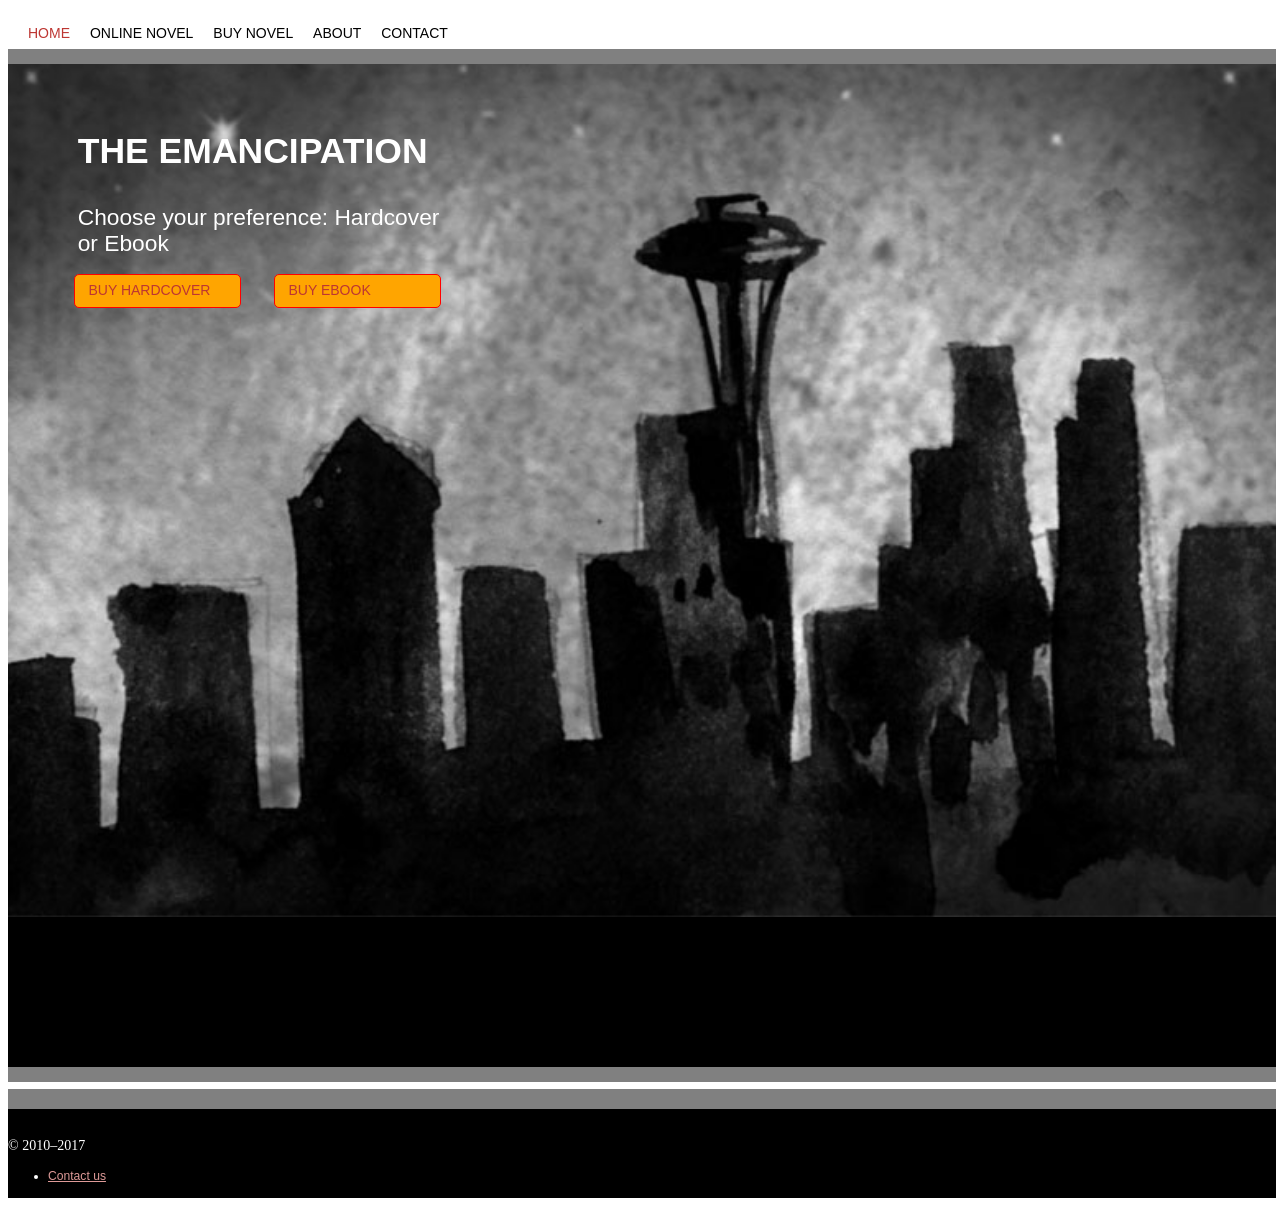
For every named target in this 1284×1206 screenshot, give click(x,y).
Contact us (77, 1176)
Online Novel (141, 33)
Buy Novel (253, 33)
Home (49, 33)
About (337, 33)
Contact (414, 33)
